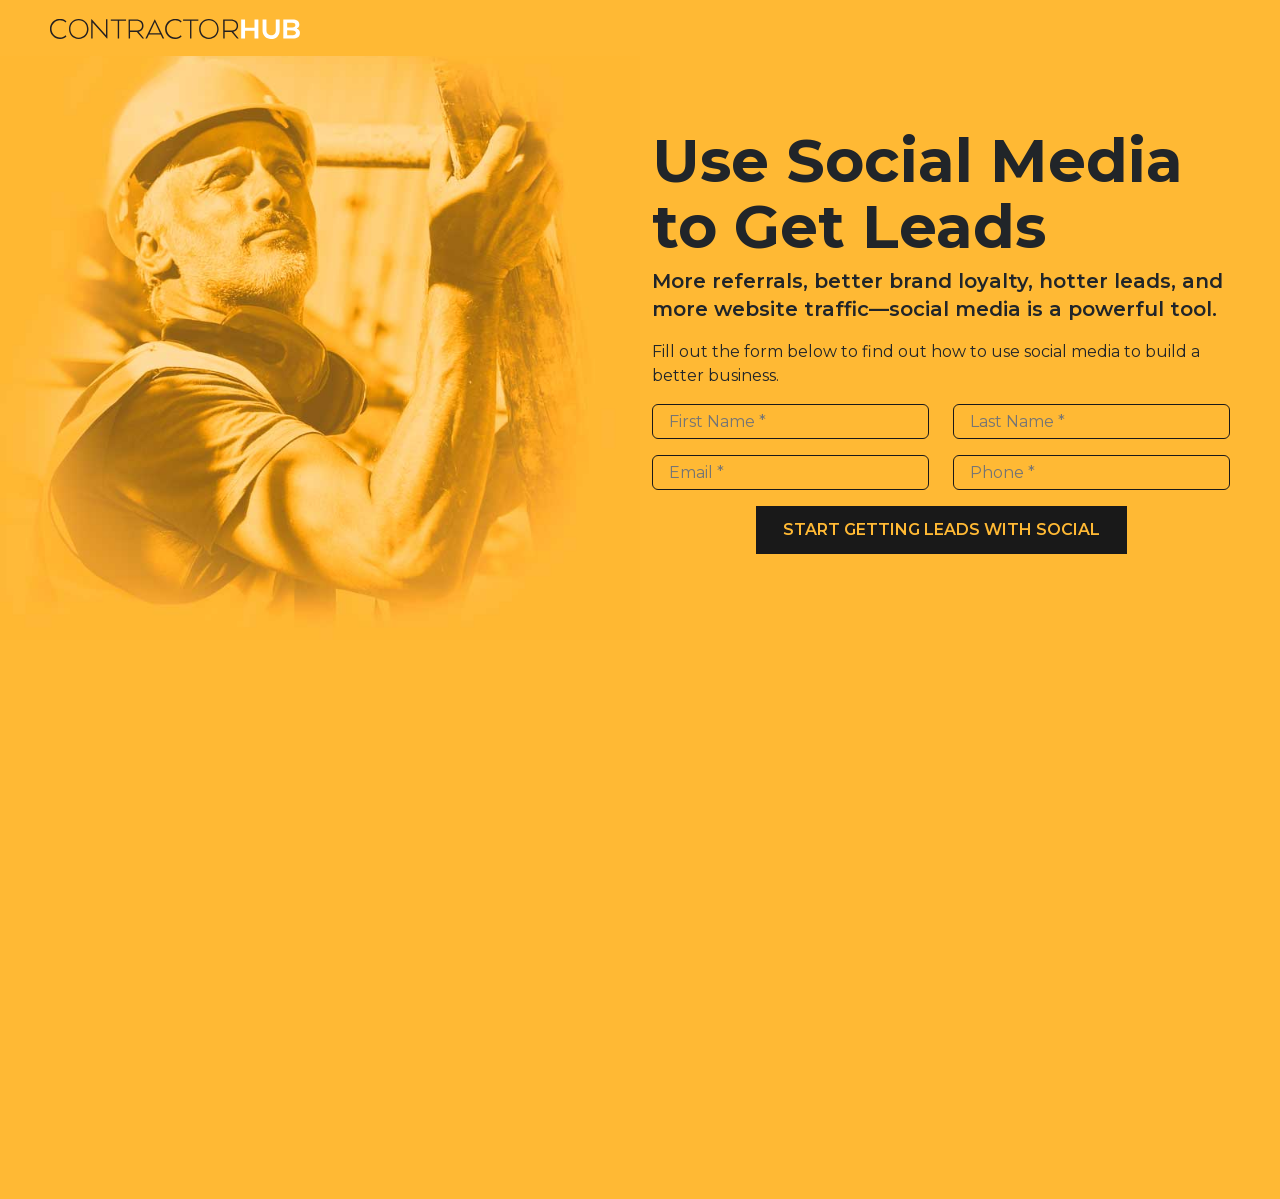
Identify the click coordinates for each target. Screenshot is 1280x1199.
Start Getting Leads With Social (941, 529)
